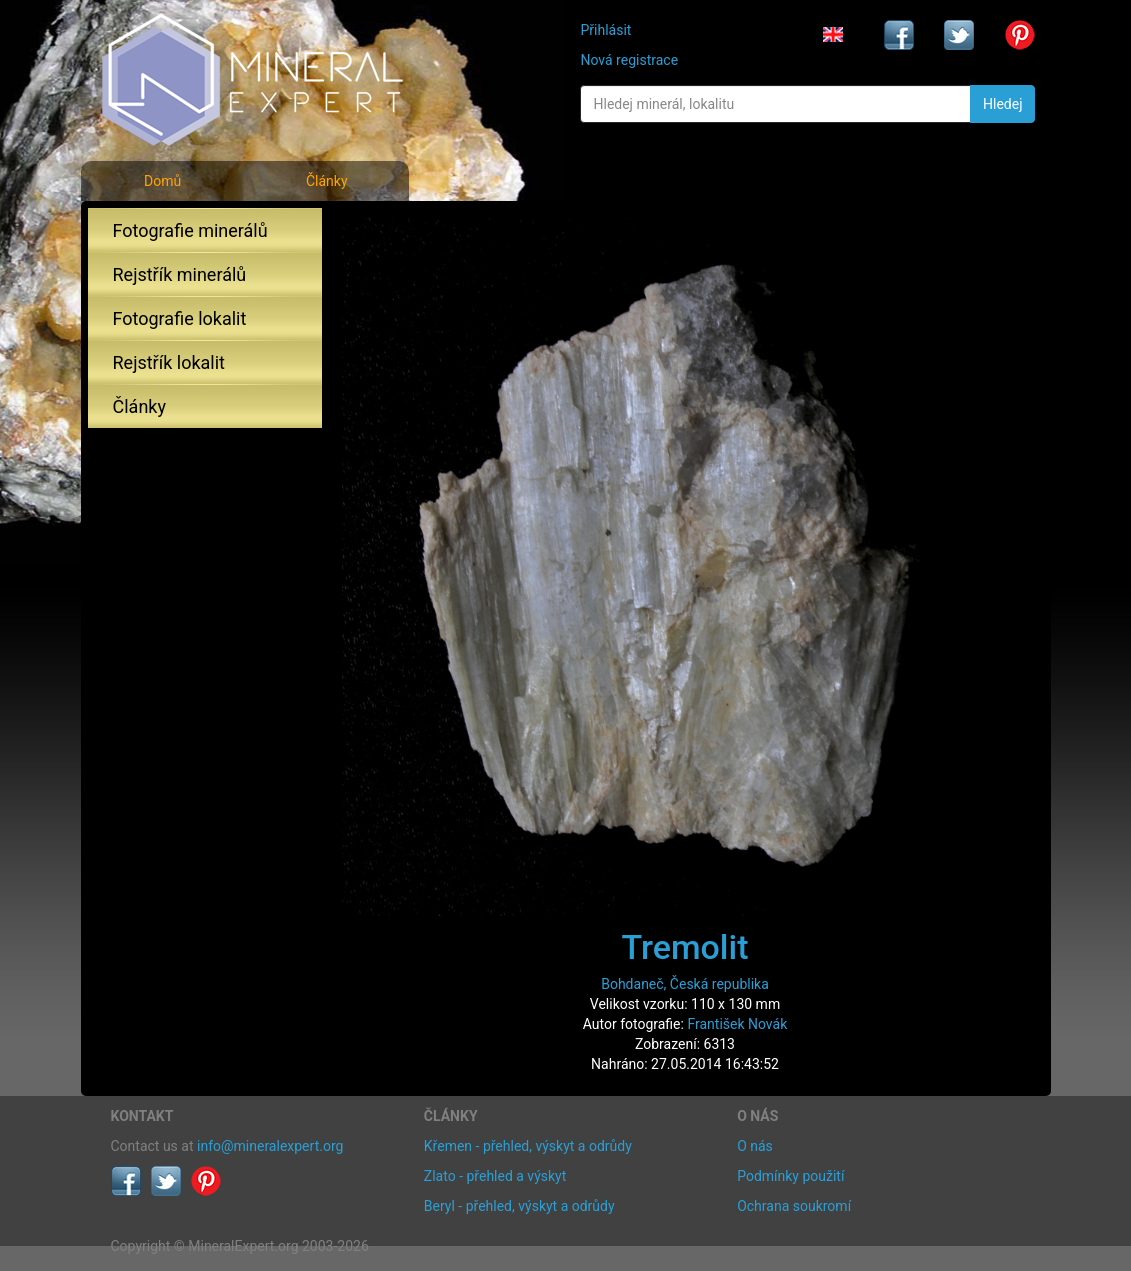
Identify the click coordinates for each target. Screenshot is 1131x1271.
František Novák (737, 1024)
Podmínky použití (790, 1176)
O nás (755, 1146)
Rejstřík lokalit (169, 362)
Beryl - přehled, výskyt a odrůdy (519, 1206)
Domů (162, 181)
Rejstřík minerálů (180, 274)
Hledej (1002, 104)
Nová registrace (629, 60)
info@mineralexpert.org (270, 1146)
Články (327, 181)
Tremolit (684, 947)
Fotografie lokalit (180, 318)
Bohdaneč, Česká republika (685, 984)
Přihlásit (605, 30)
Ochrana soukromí (794, 1206)
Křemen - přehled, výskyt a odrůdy (528, 1146)
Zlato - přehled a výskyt (495, 1176)
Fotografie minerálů (190, 230)
